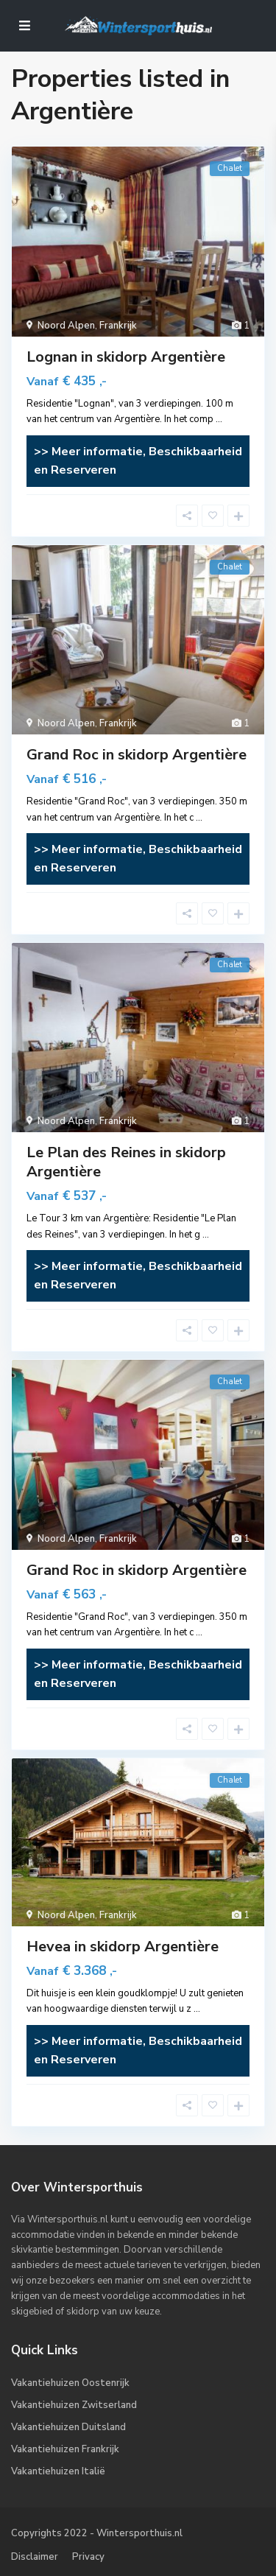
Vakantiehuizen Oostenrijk (70, 2383)
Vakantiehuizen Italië (58, 2471)
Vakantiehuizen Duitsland (68, 2427)
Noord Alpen (66, 325)
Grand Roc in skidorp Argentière (136, 755)
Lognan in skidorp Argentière (125, 357)
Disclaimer (34, 2556)
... (219, 419)
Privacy (88, 2556)
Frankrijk (118, 325)
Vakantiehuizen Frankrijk (65, 2449)
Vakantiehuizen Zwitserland (74, 2405)
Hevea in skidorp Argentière (122, 1946)
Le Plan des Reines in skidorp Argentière (126, 1162)
